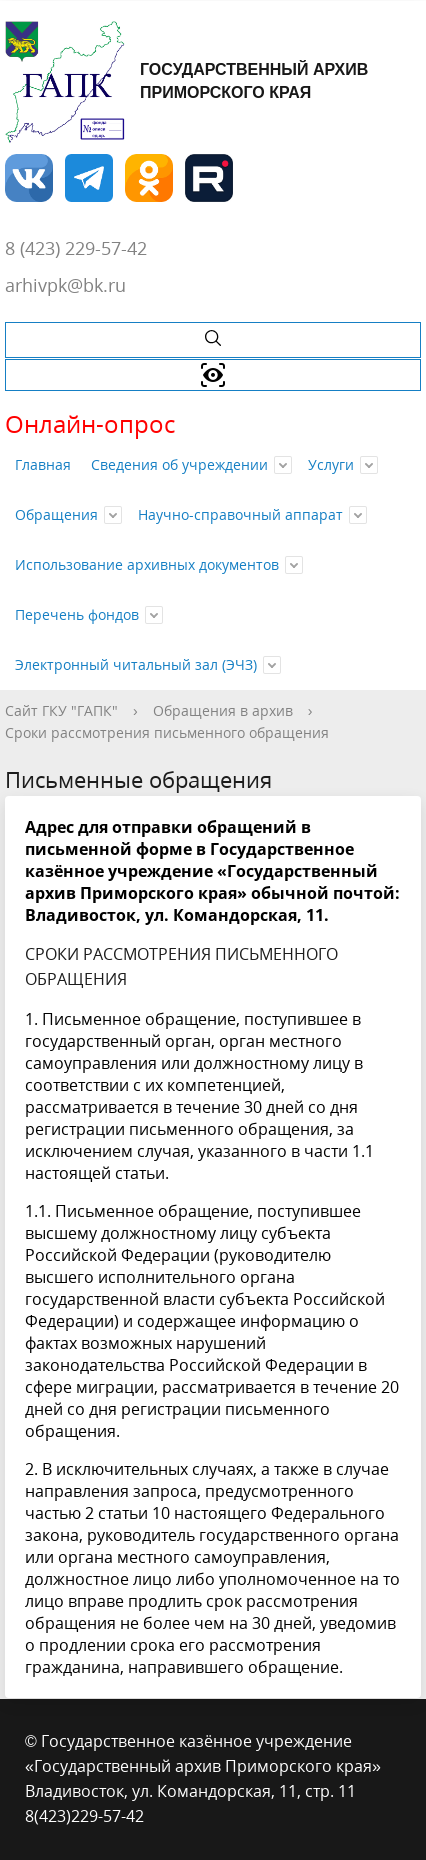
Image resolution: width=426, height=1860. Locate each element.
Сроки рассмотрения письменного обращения (167, 732)
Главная (43, 464)
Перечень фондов (77, 614)
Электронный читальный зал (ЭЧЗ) (136, 664)
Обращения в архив (223, 710)
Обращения (56, 514)
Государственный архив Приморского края (186, 82)
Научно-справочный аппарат (240, 514)
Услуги (331, 464)
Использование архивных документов (147, 564)
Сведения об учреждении (179, 464)
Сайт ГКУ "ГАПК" (61, 710)
